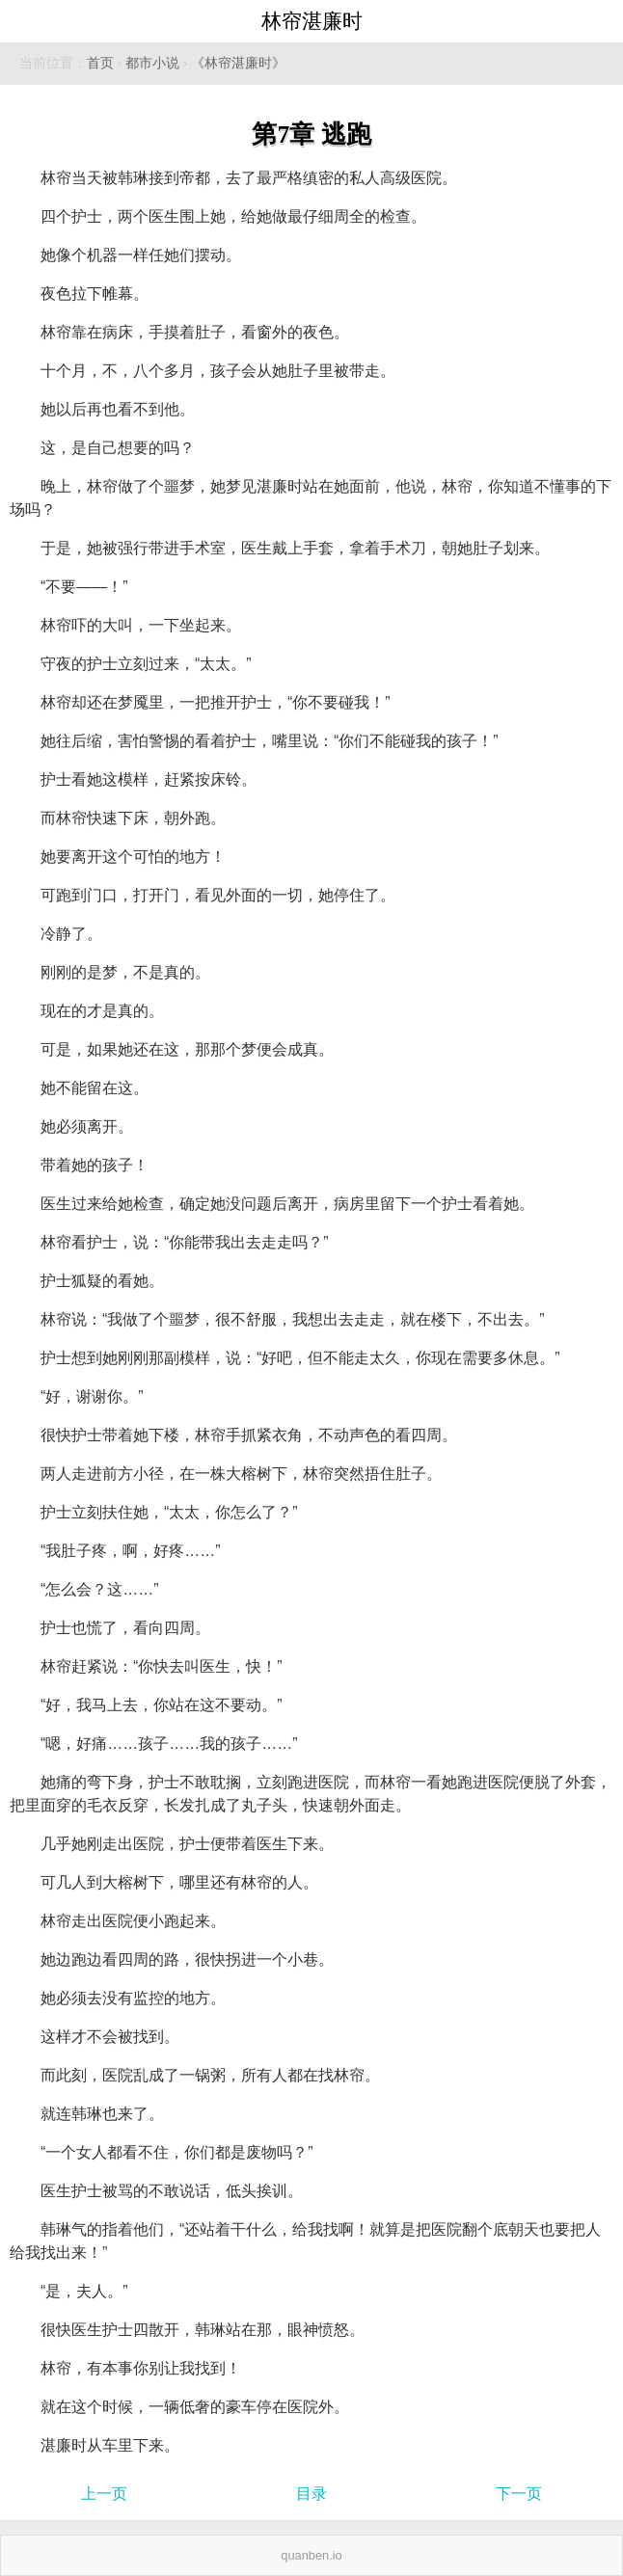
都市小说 (152, 63)
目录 (311, 2493)
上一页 (104, 2493)
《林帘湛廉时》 (238, 63)
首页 (100, 63)
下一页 (519, 2493)
